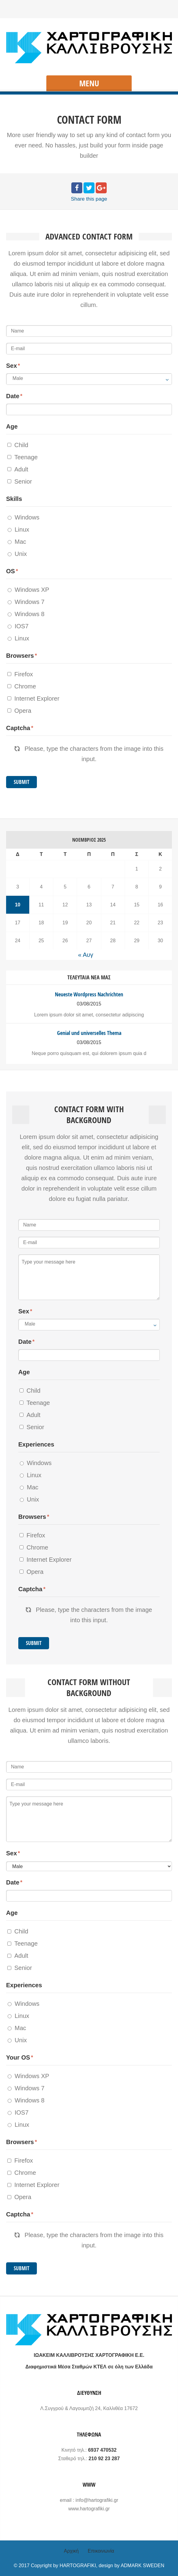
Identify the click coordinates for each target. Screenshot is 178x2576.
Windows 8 (26, 614)
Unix (17, 553)
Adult (17, 469)
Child (17, 445)
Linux (18, 529)
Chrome (21, 686)
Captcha (18, 728)
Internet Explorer (33, 698)
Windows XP (28, 589)
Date (12, 396)
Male (17, 378)
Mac (17, 541)
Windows (23, 517)
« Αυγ (85, 954)
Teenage (22, 457)
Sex (11, 365)
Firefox (20, 674)
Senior (19, 481)
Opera (19, 710)
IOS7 (18, 626)
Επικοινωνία (101, 2551)
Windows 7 (26, 601)
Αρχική (71, 2551)
